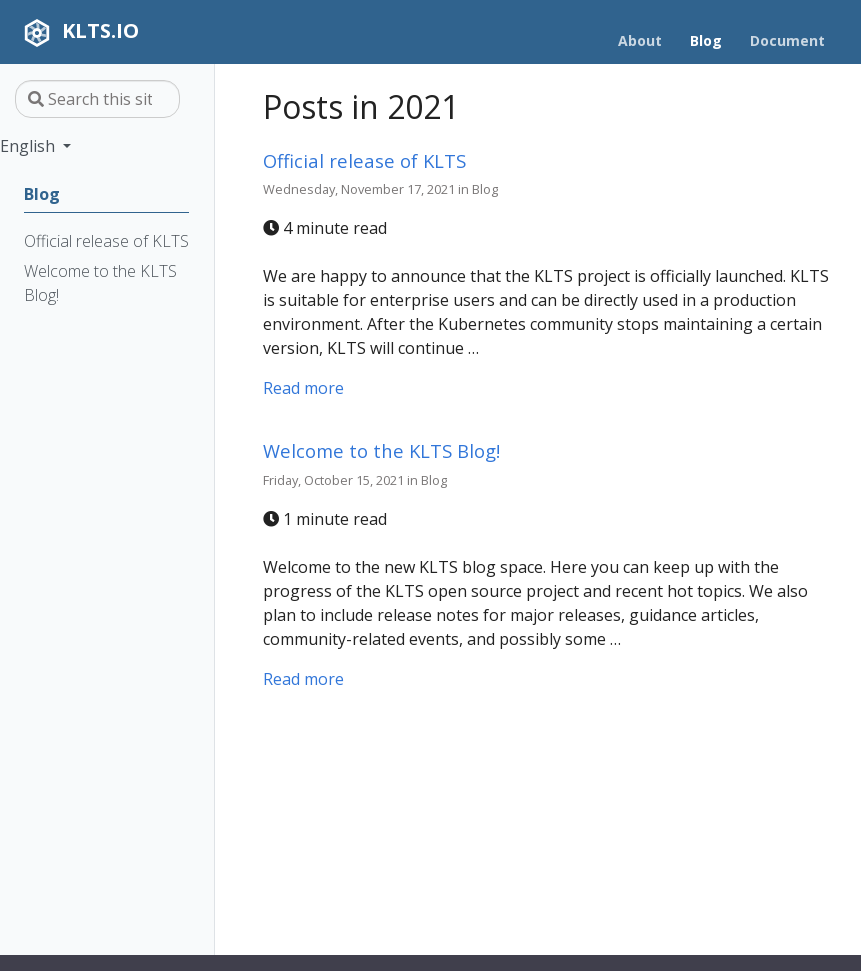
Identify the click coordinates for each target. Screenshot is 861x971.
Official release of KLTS (364, 160)
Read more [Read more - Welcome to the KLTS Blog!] (303, 679)
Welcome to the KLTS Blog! (381, 450)
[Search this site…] (97, 99)
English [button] (29, 146)
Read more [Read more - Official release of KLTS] (303, 388)
